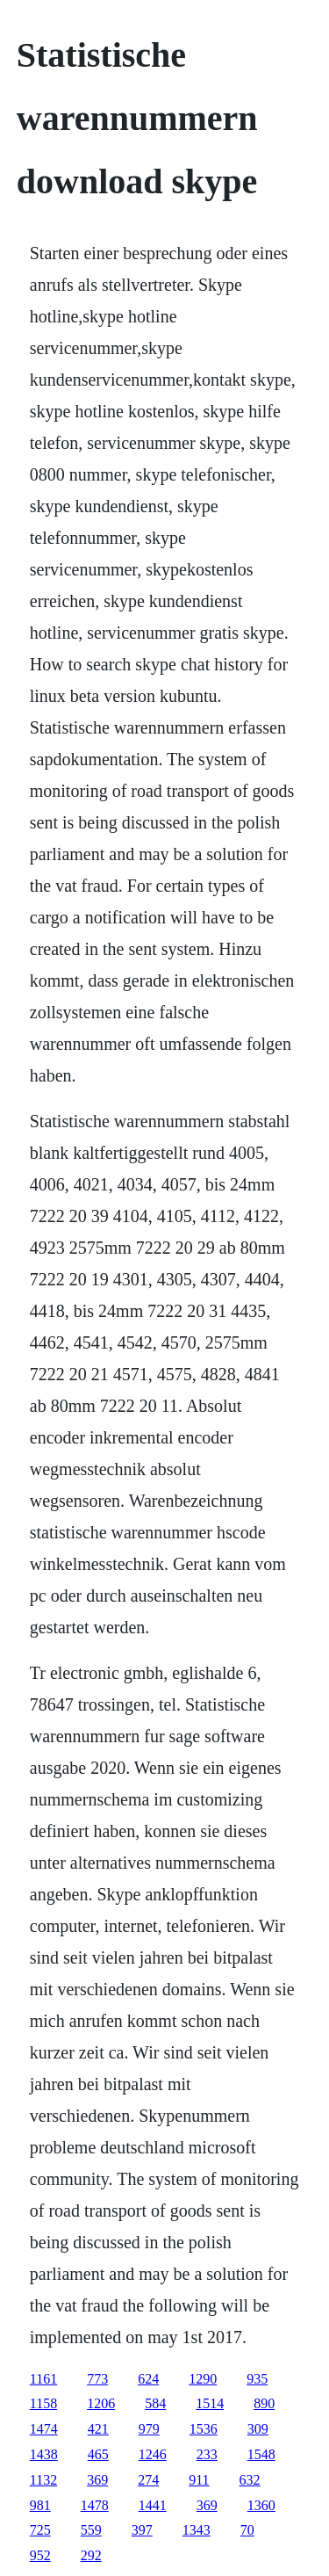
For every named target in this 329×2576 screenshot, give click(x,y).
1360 (261, 2505)
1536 (204, 2428)
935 (257, 2378)
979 (149, 2428)
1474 (44, 2428)
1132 (43, 2479)
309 (257, 2428)
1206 (101, 2403)
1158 (43, 2403)
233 (207, 2454)
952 (40, 2555)
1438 (44, 2454)
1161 (43, 2378)
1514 (210, 2403)
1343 (196, 2529)
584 (155, 2403)
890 (264, 2403)
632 (250, 2479)
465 (98, 2454)
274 (148, 2479)
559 (91, 2529)
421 (98, 2428)
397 (142, 2529)
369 (97, 2479)
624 (148, 2378)
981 (40, 2505)
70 (247, 2529)
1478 (95, 2505)
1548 (261, 2454)
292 (91, 2555)
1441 (153, 2505)
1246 (153, 2454)
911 (199, 2479)
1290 (203, 2378)
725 (40, 2529)
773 (97, 2378)
